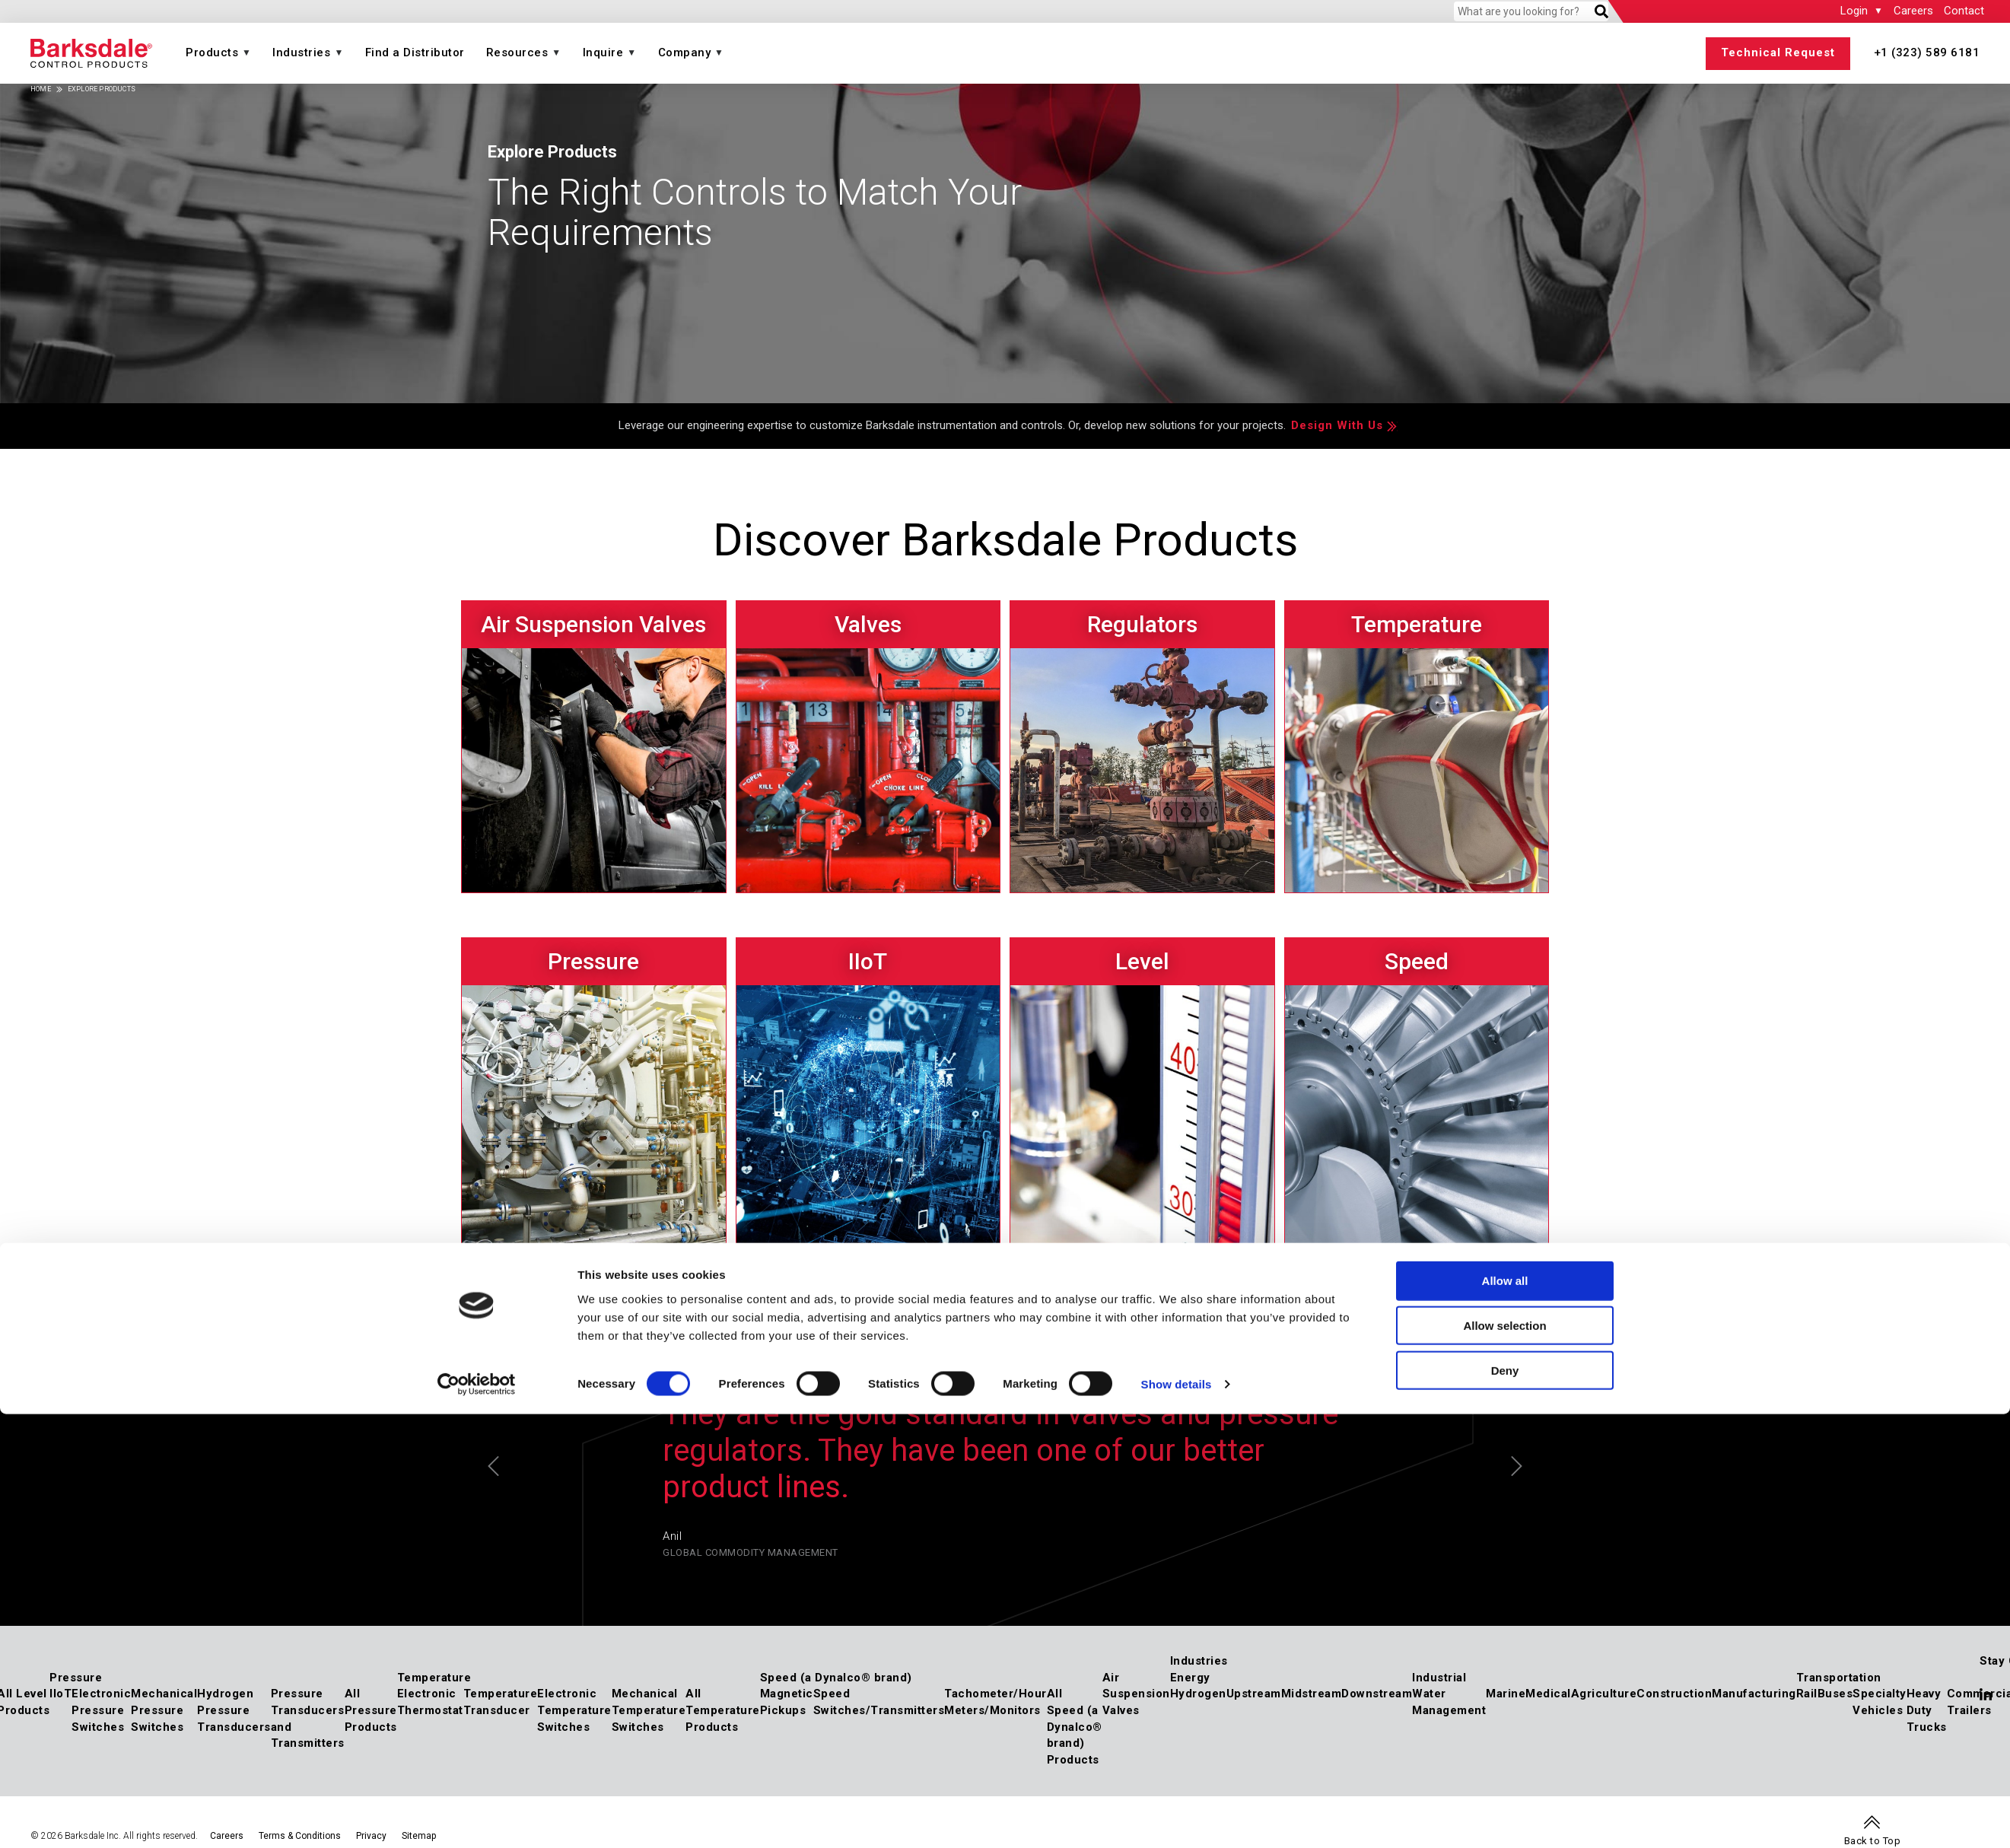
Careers (1913, 10)
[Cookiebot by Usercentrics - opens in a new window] (476, 995)
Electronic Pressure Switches (101, 1710)
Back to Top (1872, 1840)
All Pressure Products (371, 1710)
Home (40, 89)
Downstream (1376, 1693)
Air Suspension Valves (1136, 1694)
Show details (1176, 995)
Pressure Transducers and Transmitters (308, 1718)
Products (212, 52)
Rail (1807, 1693)
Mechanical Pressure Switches (164, 1710)
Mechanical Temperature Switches (649, 1710)
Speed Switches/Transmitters (879, 1702)
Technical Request (1778, 52)
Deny (1505, 981)
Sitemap (419, 1836)
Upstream (1253, 1693)
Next (1516, 1466)
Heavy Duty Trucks (1927, 1710)
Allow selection (1504, 936)
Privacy (371, 1836)
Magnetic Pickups (786, 1702)
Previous (493, 1466)
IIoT (60, 1693)
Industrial (1439, 1677)
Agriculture (1604, 1693)
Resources (517, 52)
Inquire (603, 52)
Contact (1964, 10)
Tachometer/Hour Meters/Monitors (995, 1702)
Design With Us (1337, 425)
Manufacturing (1754, 1693)
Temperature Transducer (500, 1702)
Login (1854, 10)
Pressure (75, 1677)
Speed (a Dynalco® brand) (836, 1677)
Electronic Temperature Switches (574, 1710)
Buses (1835, 1693)
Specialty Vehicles (1880, 1702)
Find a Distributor (415, 52)
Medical (1548, 1693)
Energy (1190, 1677)
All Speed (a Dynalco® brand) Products (1074, 1727)
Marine (1505, 1693)
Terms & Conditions (300, 1836)
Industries (301, 52)
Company (684, 52)
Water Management (1449, 1702)
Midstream (1311, 1693)
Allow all (1505, 892)
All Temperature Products (722, 1710)
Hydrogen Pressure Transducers (234, 1710)
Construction (1674, 1693)
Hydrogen (1198, 1693)
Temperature (434, 1677)
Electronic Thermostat (430, 1702)
